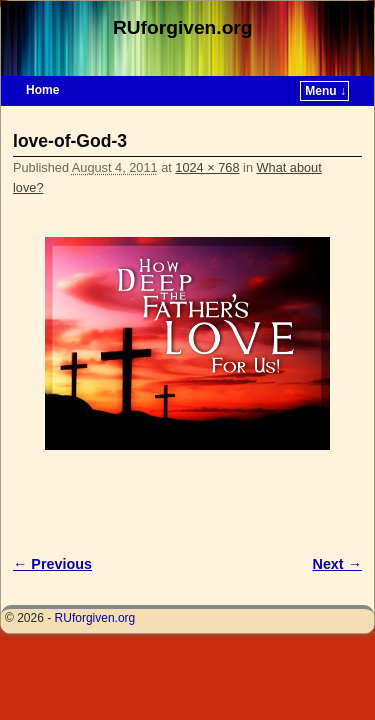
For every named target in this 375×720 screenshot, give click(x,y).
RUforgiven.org (183, 27)
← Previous (52, 564)
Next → (337, 564)
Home (42, 90)
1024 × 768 (207, 167)
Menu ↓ (325, 91)
